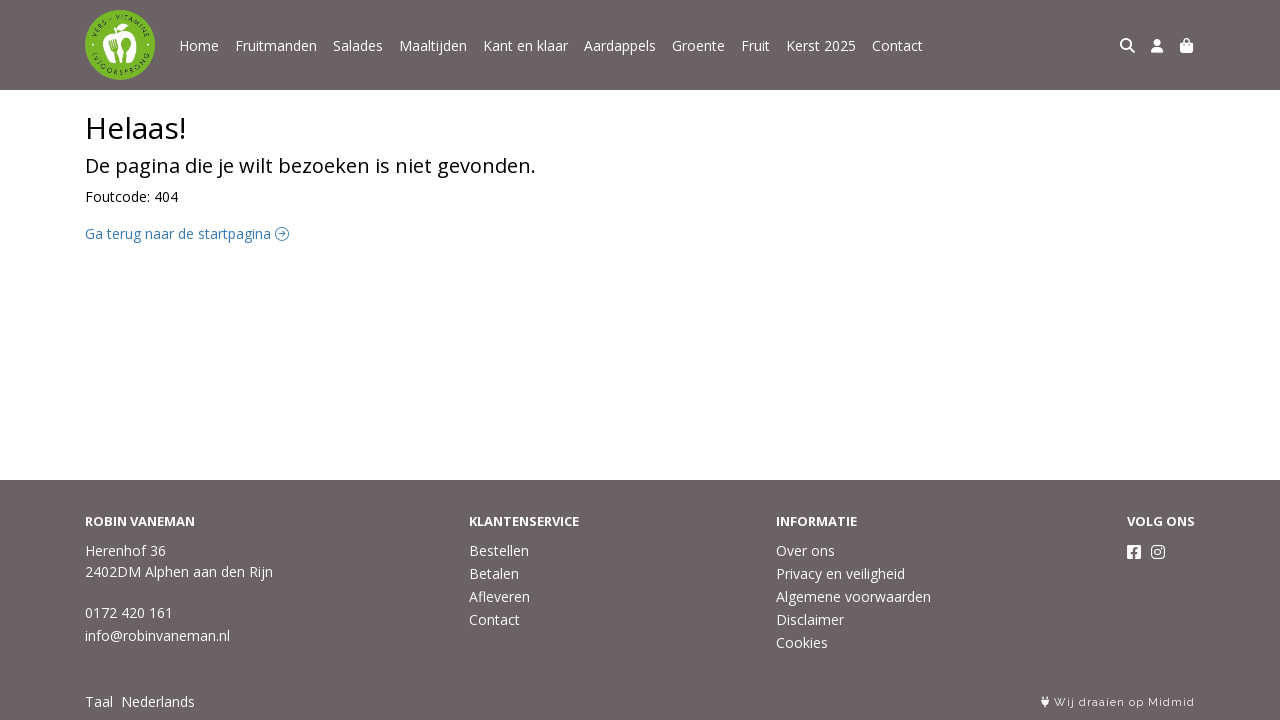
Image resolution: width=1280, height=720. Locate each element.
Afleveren (499, 596)
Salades (358, 45)
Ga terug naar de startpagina (187, 233)
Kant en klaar (525, 45)
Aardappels (620, 45)
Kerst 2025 (821, 45)
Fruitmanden (276, 45)
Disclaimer (810, 619)
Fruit (755, 45)
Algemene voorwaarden (853, 596)
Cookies (802, 642)
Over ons (805, 550)
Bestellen (499, 550)
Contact (897, 45)
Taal (99, 701)
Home (199, 45)
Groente (698, 45)
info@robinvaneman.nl (157, 635)
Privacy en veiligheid (840, 573)
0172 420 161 (129, 612)
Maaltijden (433, 45)
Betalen (494, 573)
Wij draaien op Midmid (1118, 702)
